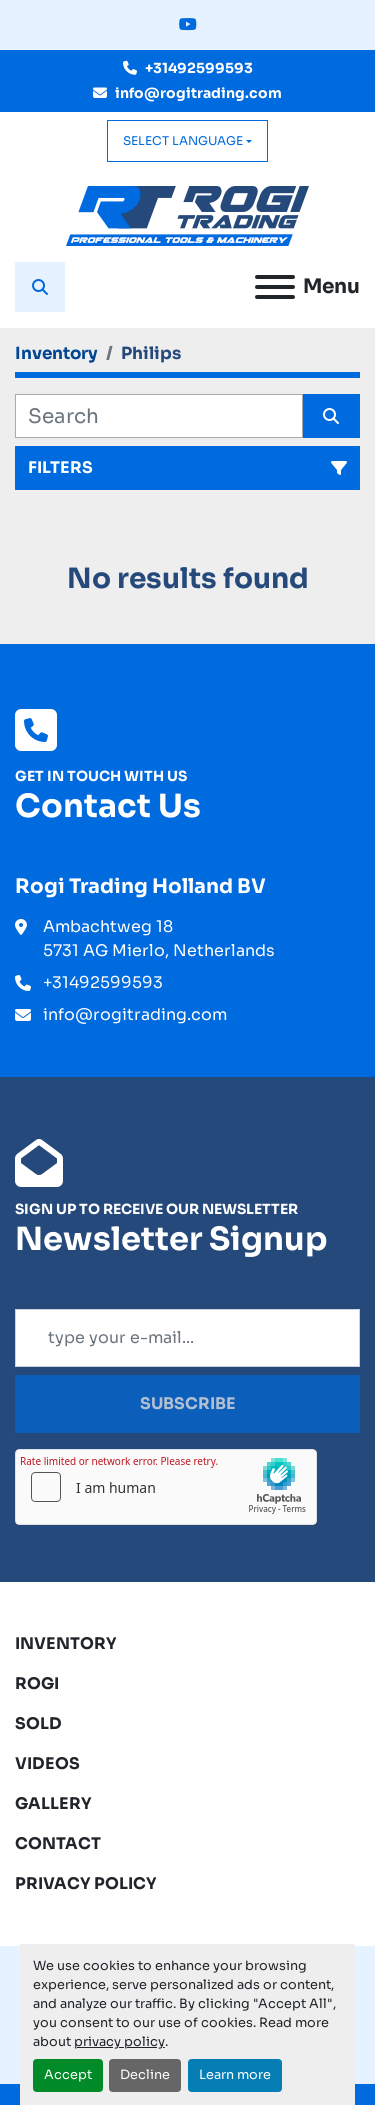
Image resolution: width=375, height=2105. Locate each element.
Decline (145, 2075)
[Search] (159, 416)
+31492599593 (199, 68)
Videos (47, 1763)
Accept (68, 2075)
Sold (38, 1723)
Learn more (235, 2075)
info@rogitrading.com (198, 93)
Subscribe (188, 1403)
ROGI (37, 1683)
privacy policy (119, 2042)
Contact (58, 1843)
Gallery (53, 1803)
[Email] (187, 1338)
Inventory (66, 1643)
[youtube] (188, 25)
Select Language (183, 140)
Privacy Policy (86, 1883)
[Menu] (275, 287)
